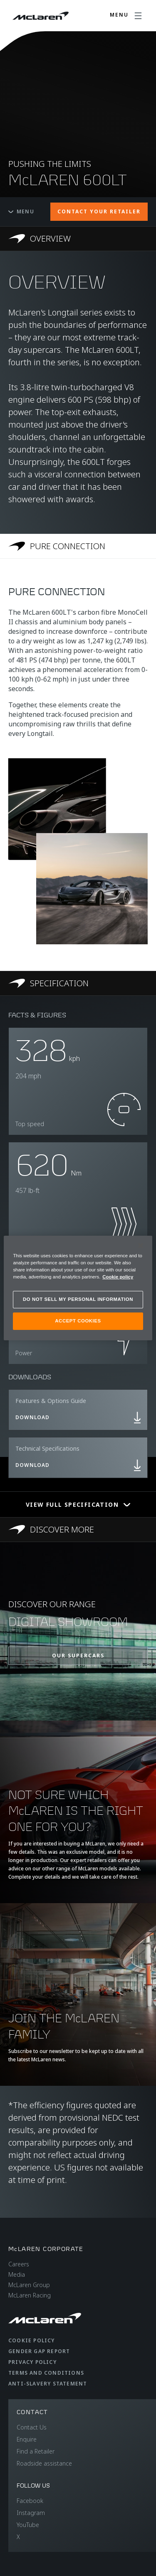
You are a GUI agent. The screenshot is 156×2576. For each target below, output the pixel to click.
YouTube (28, 2525)
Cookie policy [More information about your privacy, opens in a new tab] (117, 1276)
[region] (78, 1288)
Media (16, 2274)
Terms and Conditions (46, 2372)
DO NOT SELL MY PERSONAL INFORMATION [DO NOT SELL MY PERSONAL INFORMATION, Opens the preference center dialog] (78, 1299)
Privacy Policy (32, 2362)
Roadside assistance (44, 2463)
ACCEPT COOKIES (78, 1320)
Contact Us (32, 2427)
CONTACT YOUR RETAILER (99, 211)
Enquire (27, 2439)
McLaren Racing (29, 2295)
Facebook (30, 2501)
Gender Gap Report (39, 2351)
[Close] (140, 1246)
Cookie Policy (31, 2340)
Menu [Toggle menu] (21, 211)
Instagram (31, 2513)
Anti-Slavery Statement (47, 2383)
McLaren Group (29, 2285)
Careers (18, 2264)
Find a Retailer (35, 2451)
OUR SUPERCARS (78, 1655)
